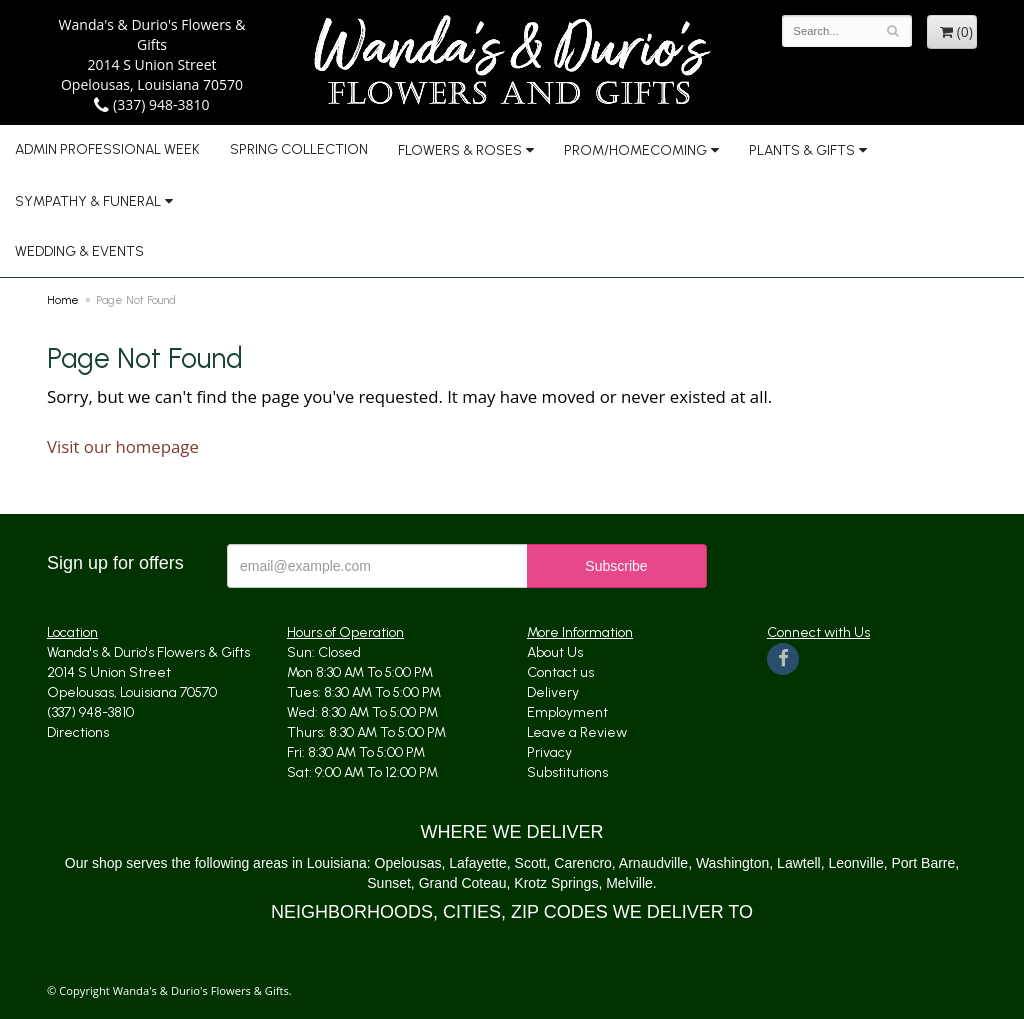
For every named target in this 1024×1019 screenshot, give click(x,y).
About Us (555, 652)
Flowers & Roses (460, 150)
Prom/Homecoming (635, 150)
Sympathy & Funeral (88, 201)
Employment (567, 712)
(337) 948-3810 (151, 104)
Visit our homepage (123, 446)
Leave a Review (577, 732)
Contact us (560, 672)
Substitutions (567, 772)
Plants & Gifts (802, 150)
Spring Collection (299, 149)
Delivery (553, 692)
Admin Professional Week (107, 149)
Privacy (549, 752)
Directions (78, 732)
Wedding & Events (79, 251)
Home (63, 300)
